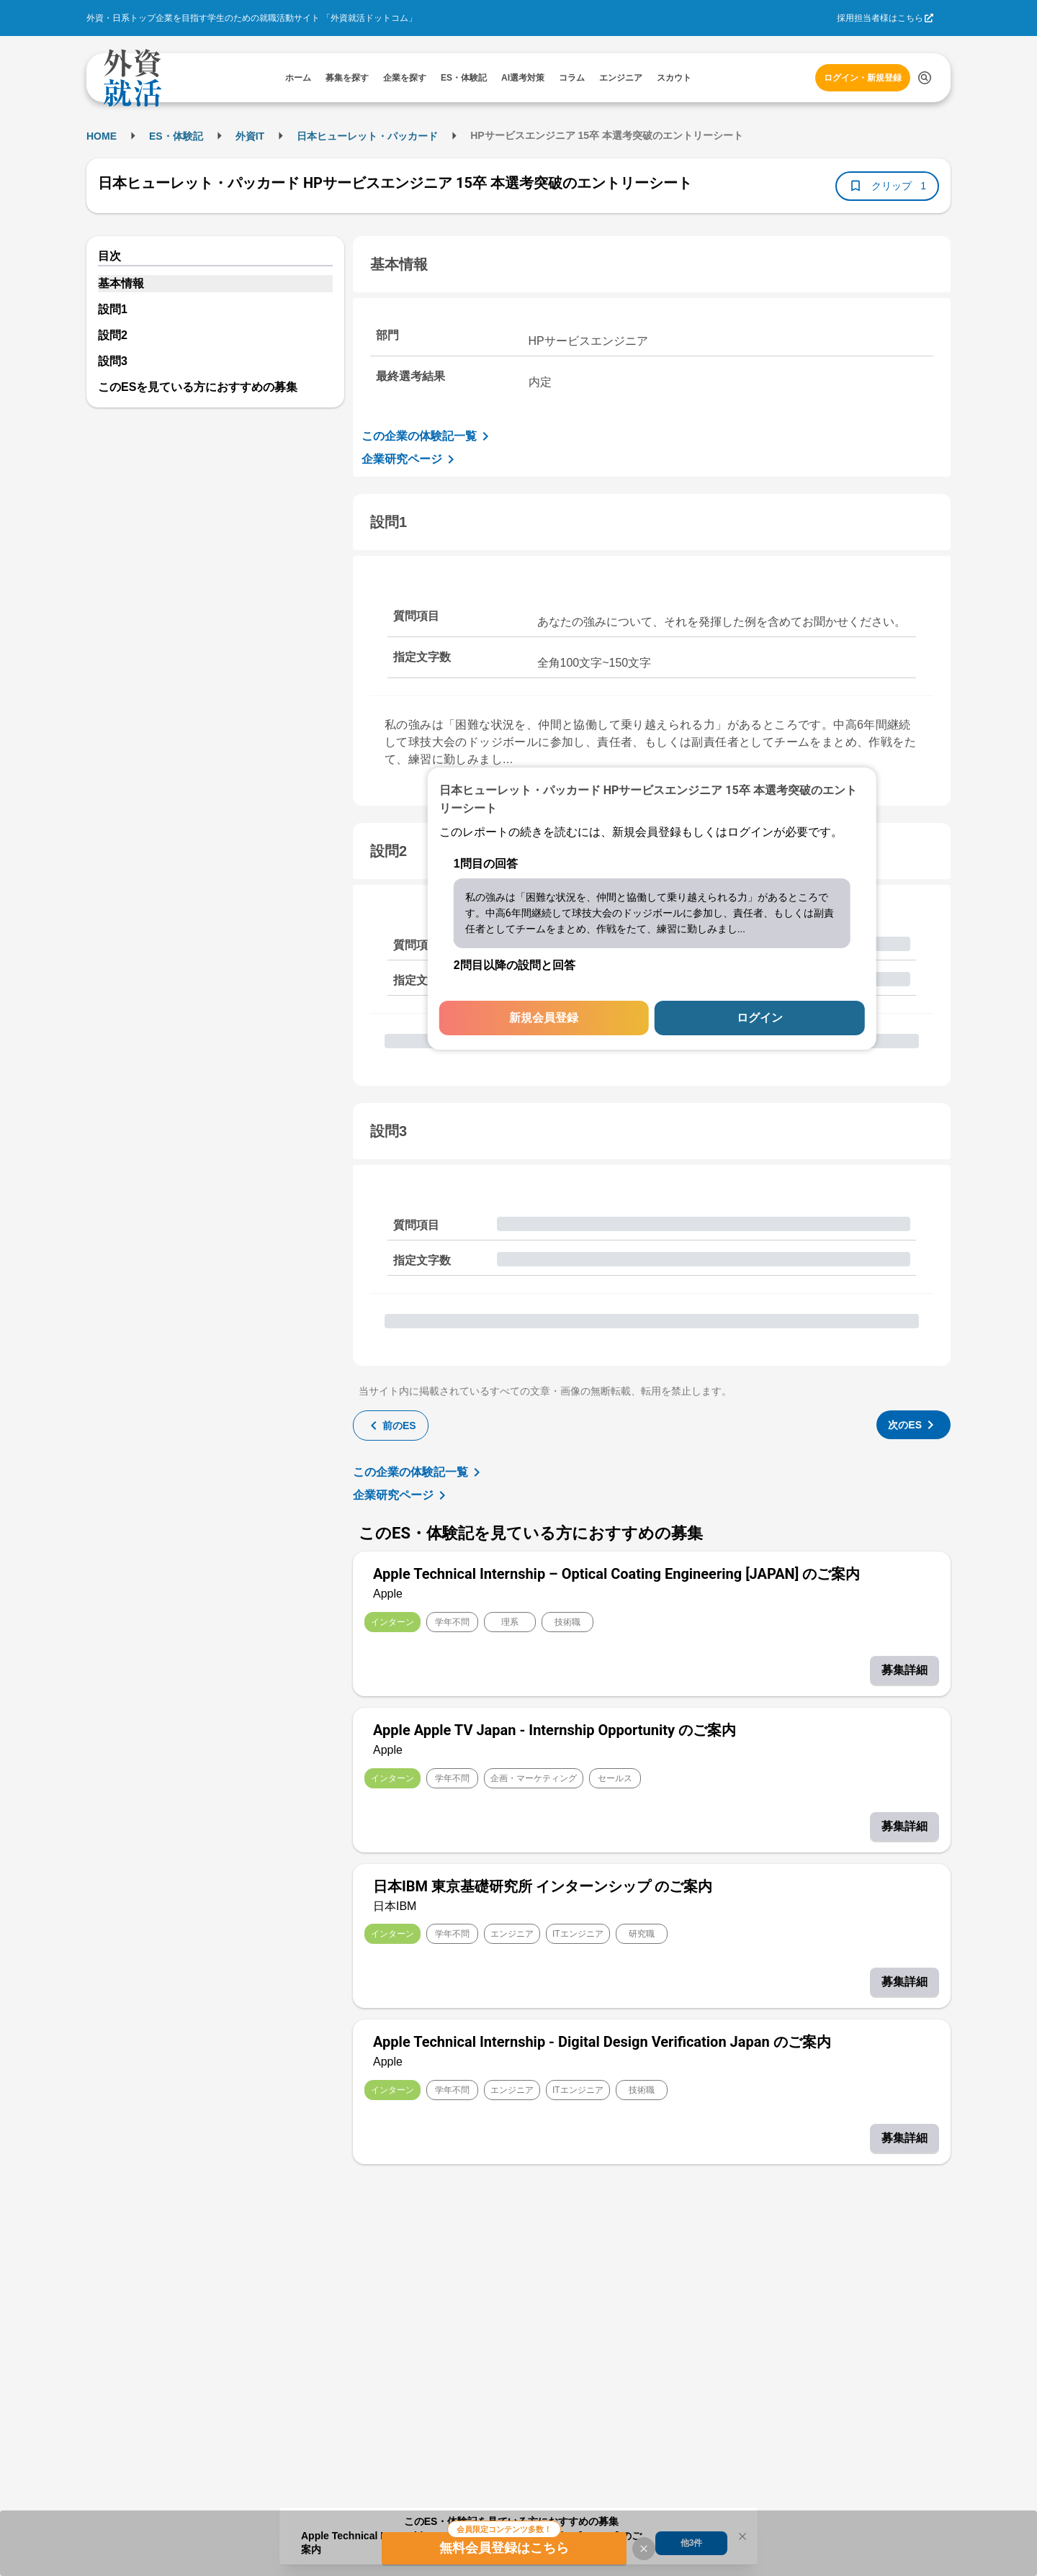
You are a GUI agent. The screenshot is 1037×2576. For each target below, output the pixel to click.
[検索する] (924, 77)
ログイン (760, 1018)
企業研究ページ (410, 459)
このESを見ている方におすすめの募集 (197, 387)
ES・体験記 (176, 136)
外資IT (249, 136)
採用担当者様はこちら (880, 18)
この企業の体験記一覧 (428, 436)
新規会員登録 (543, 1018)
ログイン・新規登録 (863, 78)
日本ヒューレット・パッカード (367, 136)
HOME (101, 136)
